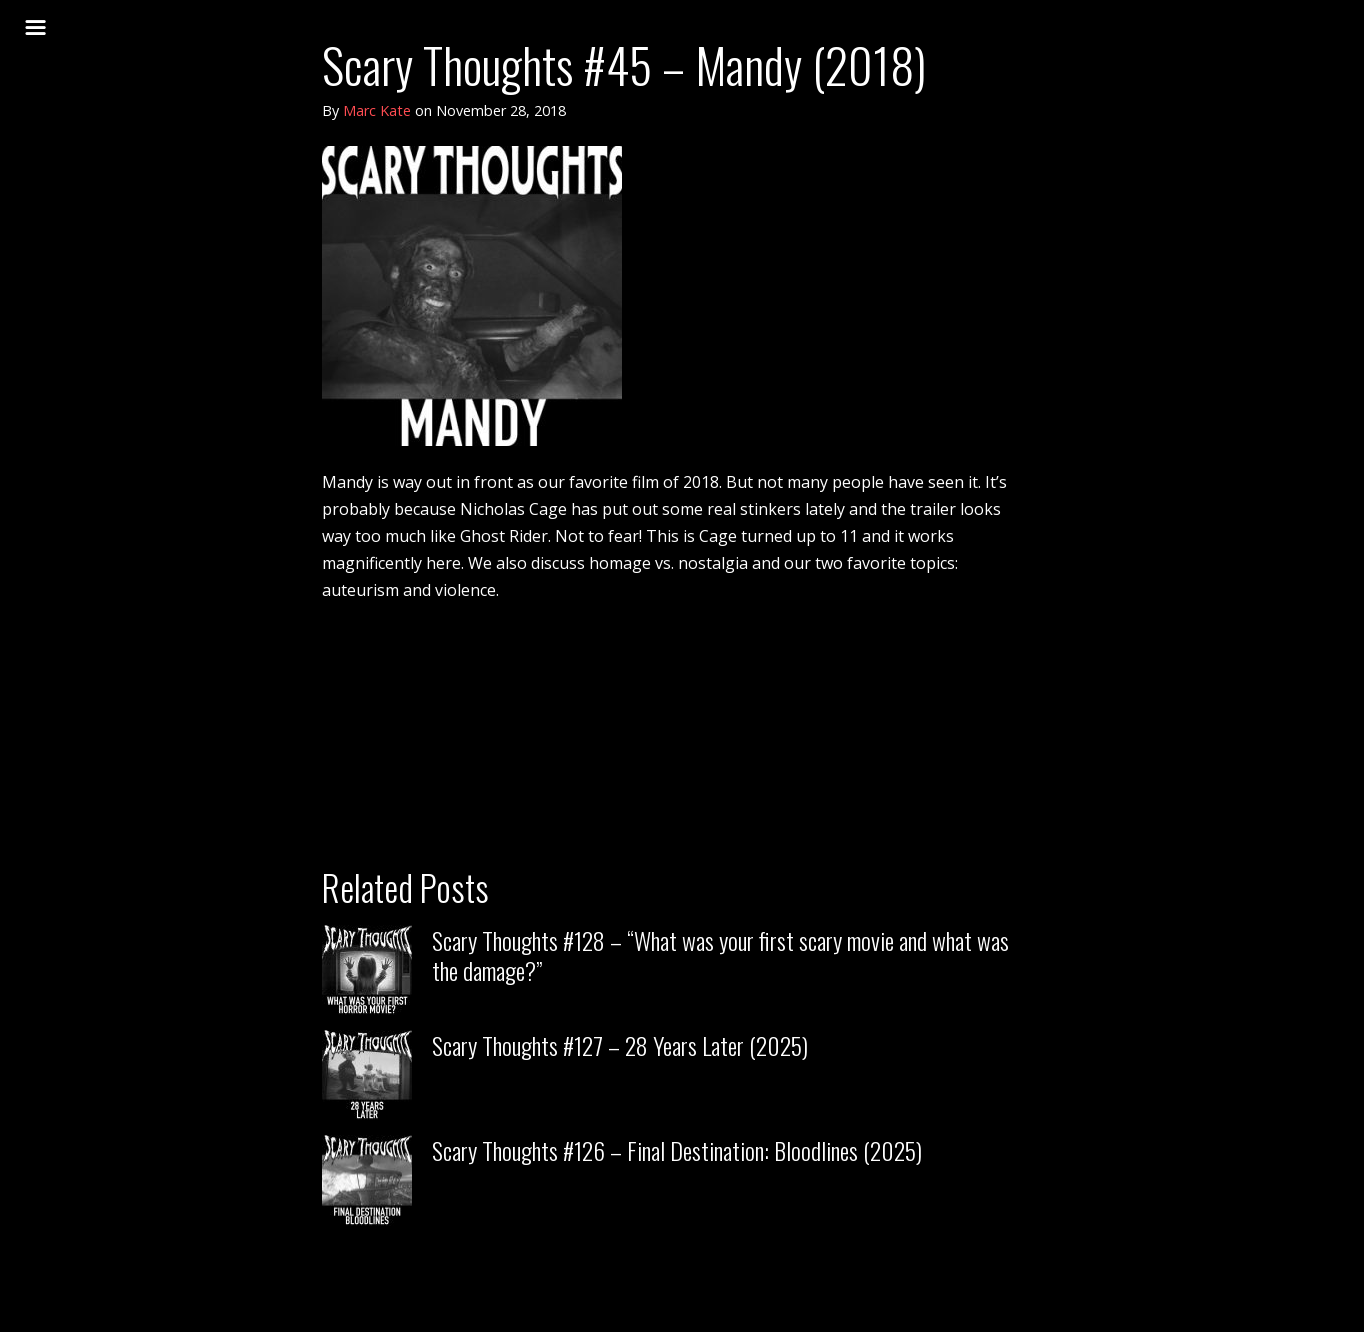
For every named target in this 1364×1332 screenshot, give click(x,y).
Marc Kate (377, 110)
